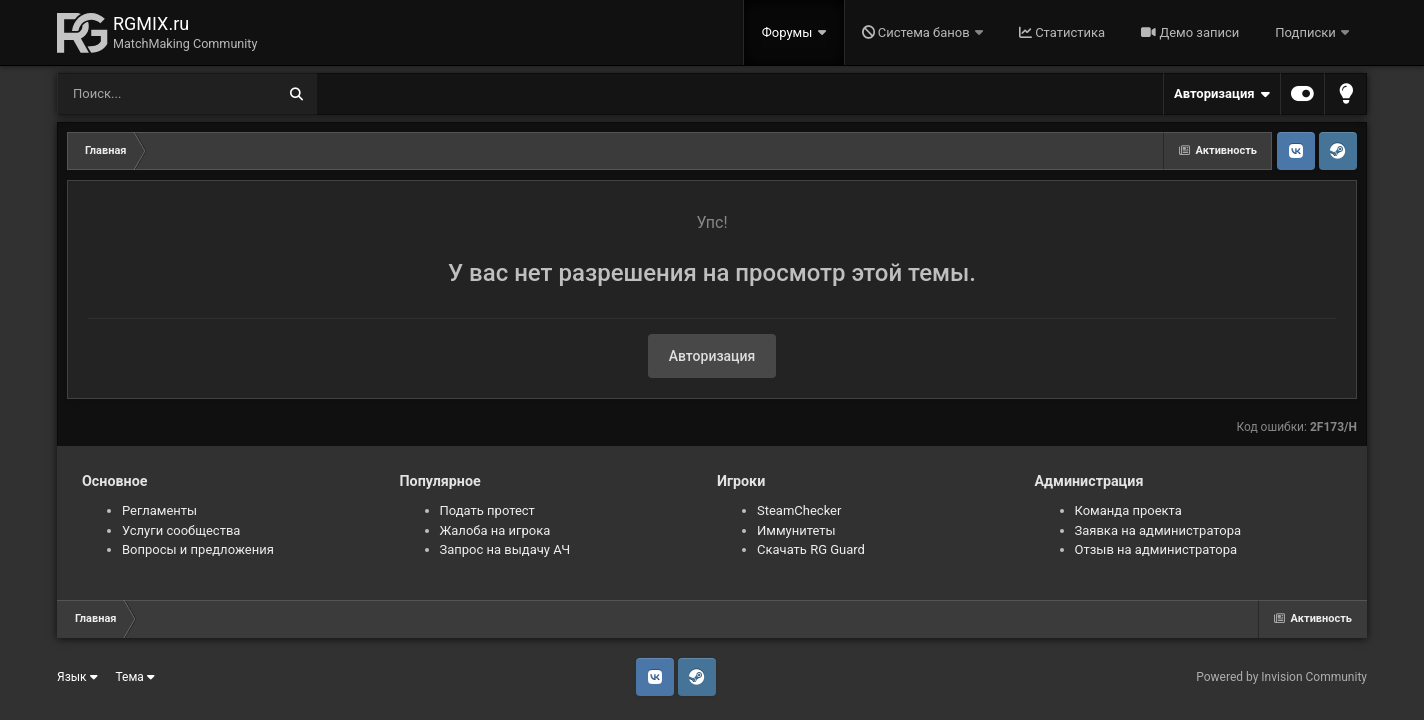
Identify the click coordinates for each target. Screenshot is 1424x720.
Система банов (917, 32)
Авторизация (1222, 94)
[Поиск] (129, 94)
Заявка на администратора (1158, 530)
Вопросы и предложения (198, 549)
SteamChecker (799, 510)
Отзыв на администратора (1156, 549)
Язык (77, 677)
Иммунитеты (796, 530)
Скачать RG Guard (811, 549)
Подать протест (487, 510)
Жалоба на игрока (495, 530)
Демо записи (1190, 32)
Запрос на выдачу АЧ (505, 549)
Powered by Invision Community (1281, 677)
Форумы (789, 32)
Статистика (1062, 32)
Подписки (1307, 32)
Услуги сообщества (181, 530)
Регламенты (159, 510)
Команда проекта (1128, 510)
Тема (135, 677)
